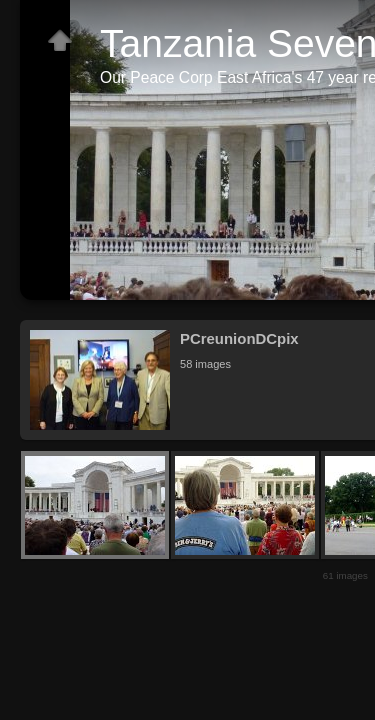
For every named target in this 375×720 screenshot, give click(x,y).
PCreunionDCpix (239, 338)
